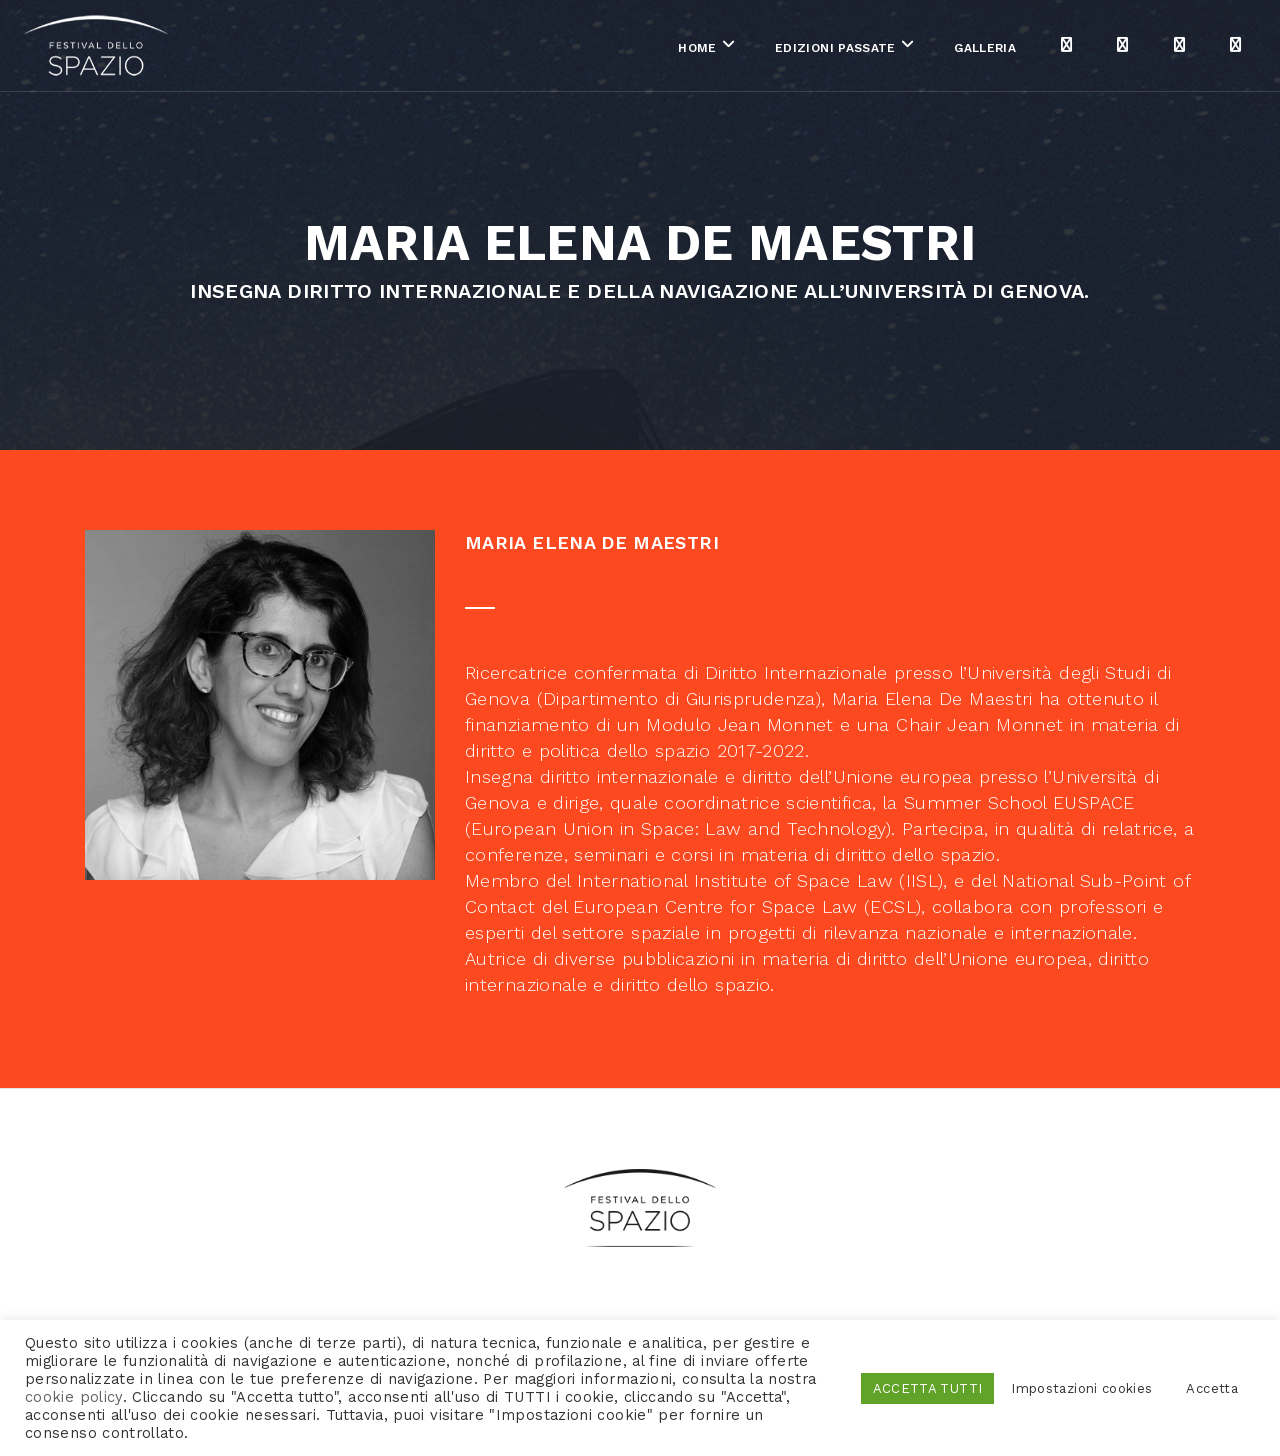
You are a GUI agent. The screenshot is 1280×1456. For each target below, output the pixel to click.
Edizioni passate (768, 49)
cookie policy (74, 1397)
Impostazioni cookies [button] (1081, 1388)
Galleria (919, 49)
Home (631, 49)
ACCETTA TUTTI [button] (928, 1388)
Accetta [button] (1212, 1388)
